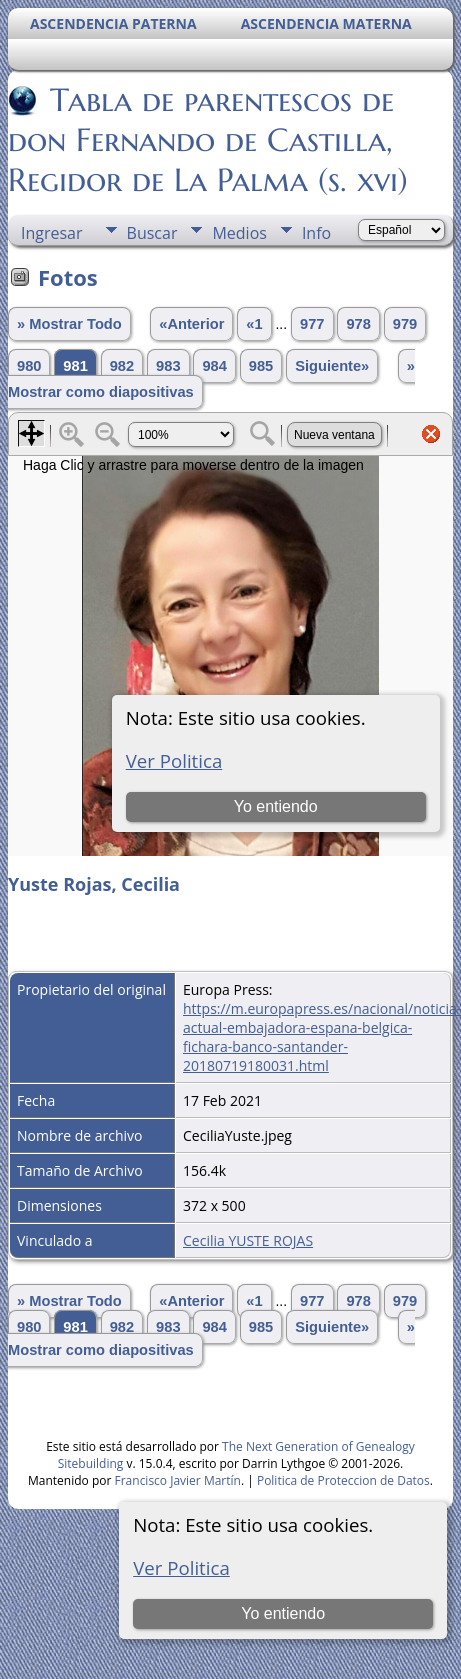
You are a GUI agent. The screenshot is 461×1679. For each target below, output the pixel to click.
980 (29, 366)
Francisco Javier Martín (178, 1480)
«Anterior (191, 324)
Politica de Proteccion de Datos (343, 1480)
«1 (254, 324)
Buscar (152, 233)
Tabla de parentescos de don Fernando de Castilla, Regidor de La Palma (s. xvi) (208, 140)
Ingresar (52, 233)
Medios (239, 233)
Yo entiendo (283, 1613)
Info (316, 233)
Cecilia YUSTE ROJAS (248, 1240)
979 (405, 324)
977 (312, 324)
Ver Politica (181, 1567)
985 (261, 366)
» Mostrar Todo (69, 324)
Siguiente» (332, 366)
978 (358, 324)
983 (168, 366)
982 (122, 366)
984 (214, 366)
